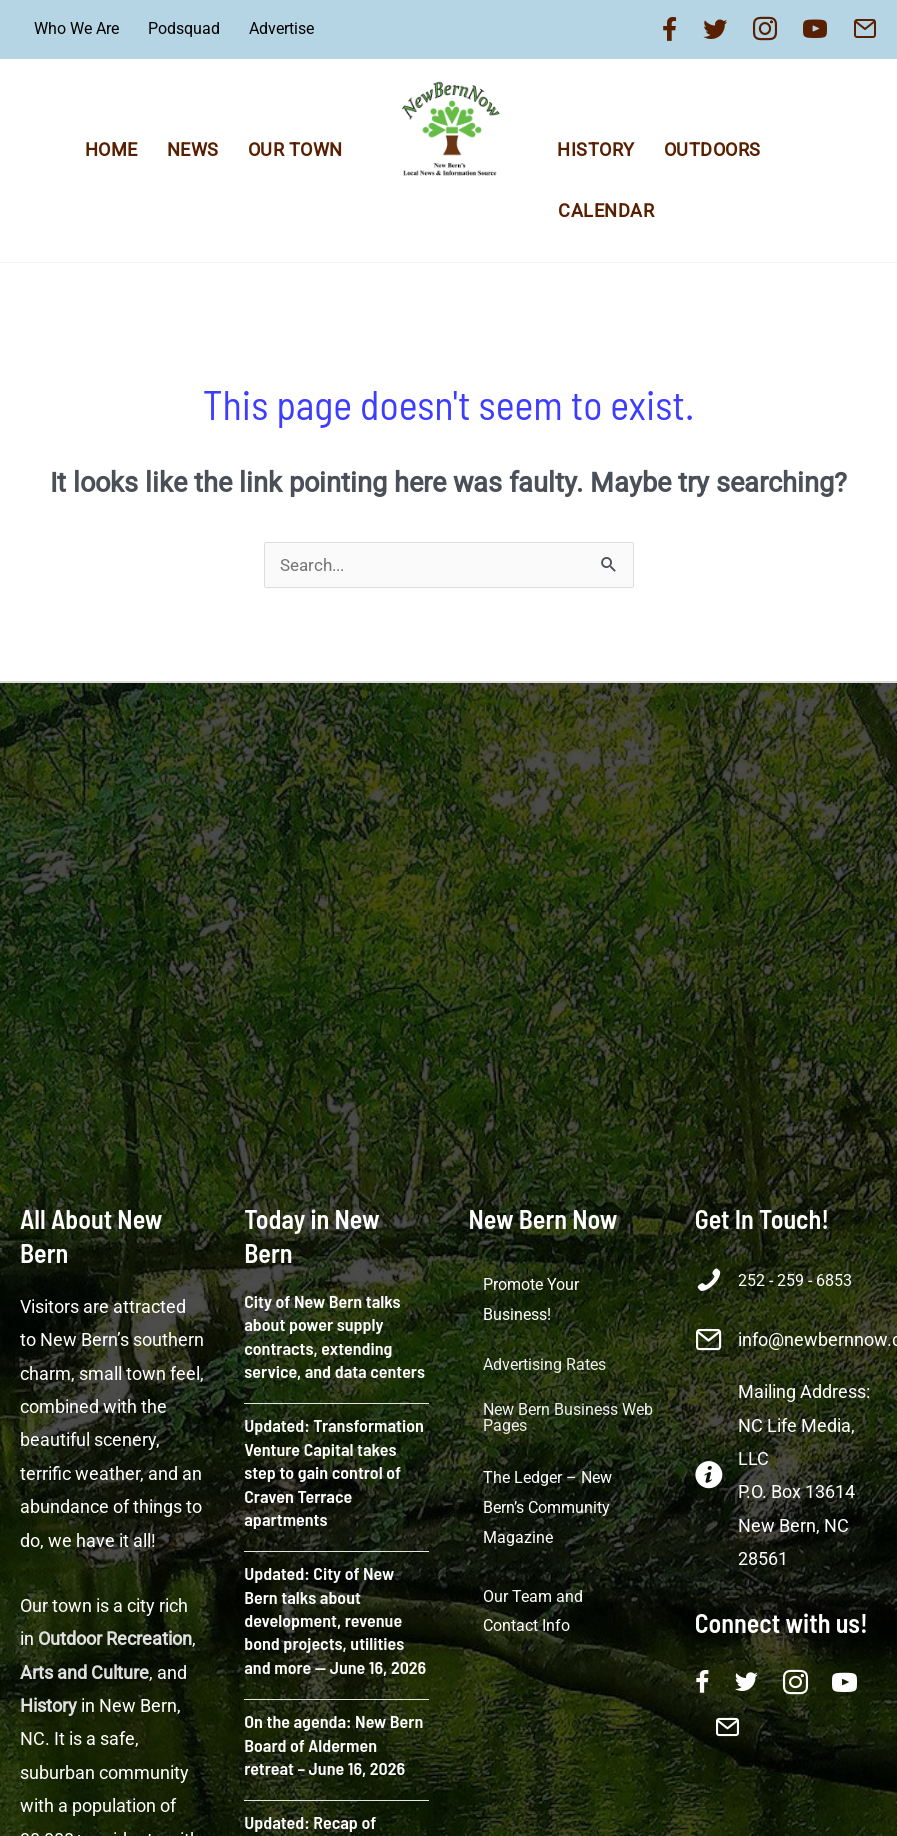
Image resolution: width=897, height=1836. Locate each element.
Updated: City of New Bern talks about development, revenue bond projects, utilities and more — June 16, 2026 (335, 1620)
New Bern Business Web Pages (568, 1417)
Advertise (281, 28)
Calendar (606, 210)
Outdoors (712, 149)
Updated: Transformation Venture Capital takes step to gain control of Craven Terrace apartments (334, 1472)
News (193, 149)
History (596, 149)
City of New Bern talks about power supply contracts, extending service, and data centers (334, 1336)
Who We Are (76, 28)
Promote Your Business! (531, 1299)
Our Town (295, 149)
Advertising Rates (544, 1364)
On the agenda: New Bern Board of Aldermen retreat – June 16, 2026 (333, 1744)
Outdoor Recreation (115, 1638)
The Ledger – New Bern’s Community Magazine (547, 1507)
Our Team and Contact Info (533, 1611)
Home (111, 149)
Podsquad (184, 28)
